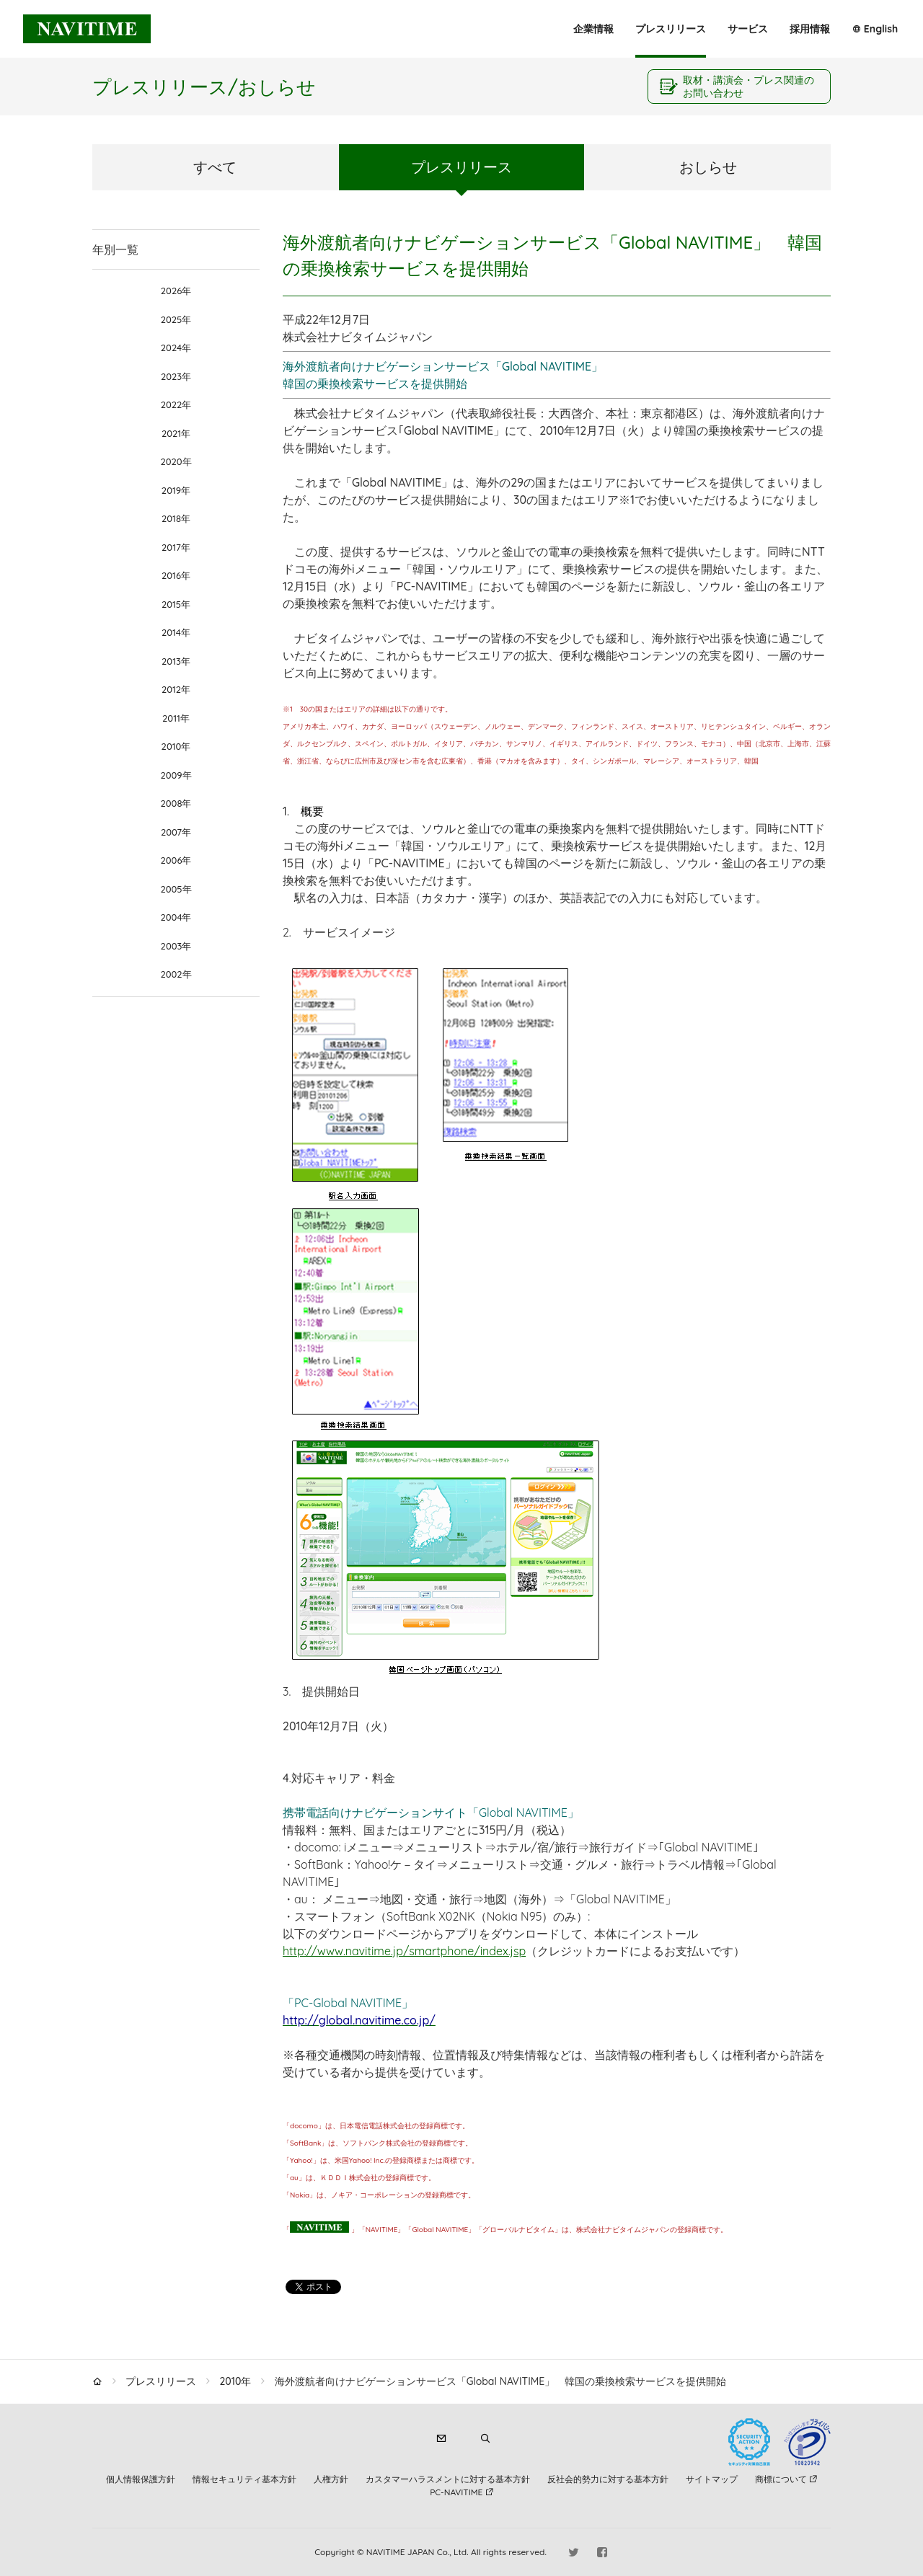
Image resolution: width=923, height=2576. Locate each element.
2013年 (176, 661)
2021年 (176, 433)
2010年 (176, 746)
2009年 (175, 775)
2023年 (176, 376)
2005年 (175, 889)
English (881, 28)
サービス (748, 28)
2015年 (176, 604)
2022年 (176, 404)
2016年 (176, 575)
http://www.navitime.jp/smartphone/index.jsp (404, 1951)
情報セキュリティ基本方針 (244, 2479)
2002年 (175, 974)
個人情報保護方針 (140, 2479)
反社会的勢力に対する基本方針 (607, 2479)
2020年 (175, 461)
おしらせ (708, 167)
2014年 (176, 632)
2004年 (175, 917)
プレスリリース (670, 28)
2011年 (176, 718)
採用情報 (810, 28)
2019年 (176, 490)
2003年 (176, 946)
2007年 (176, 832)
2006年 (176, 860)
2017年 (176, 547)
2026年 (176, 290)
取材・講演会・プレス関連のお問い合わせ (748, 86)
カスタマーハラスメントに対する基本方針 (448, 2479)
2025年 (176, 319)
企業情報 (593, 28)
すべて (215, 167)
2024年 (176, 347)
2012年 (176, 689)
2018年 (176, 518)
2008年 (176, 803)
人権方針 (331, 2479)
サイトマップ (712, 2479)
